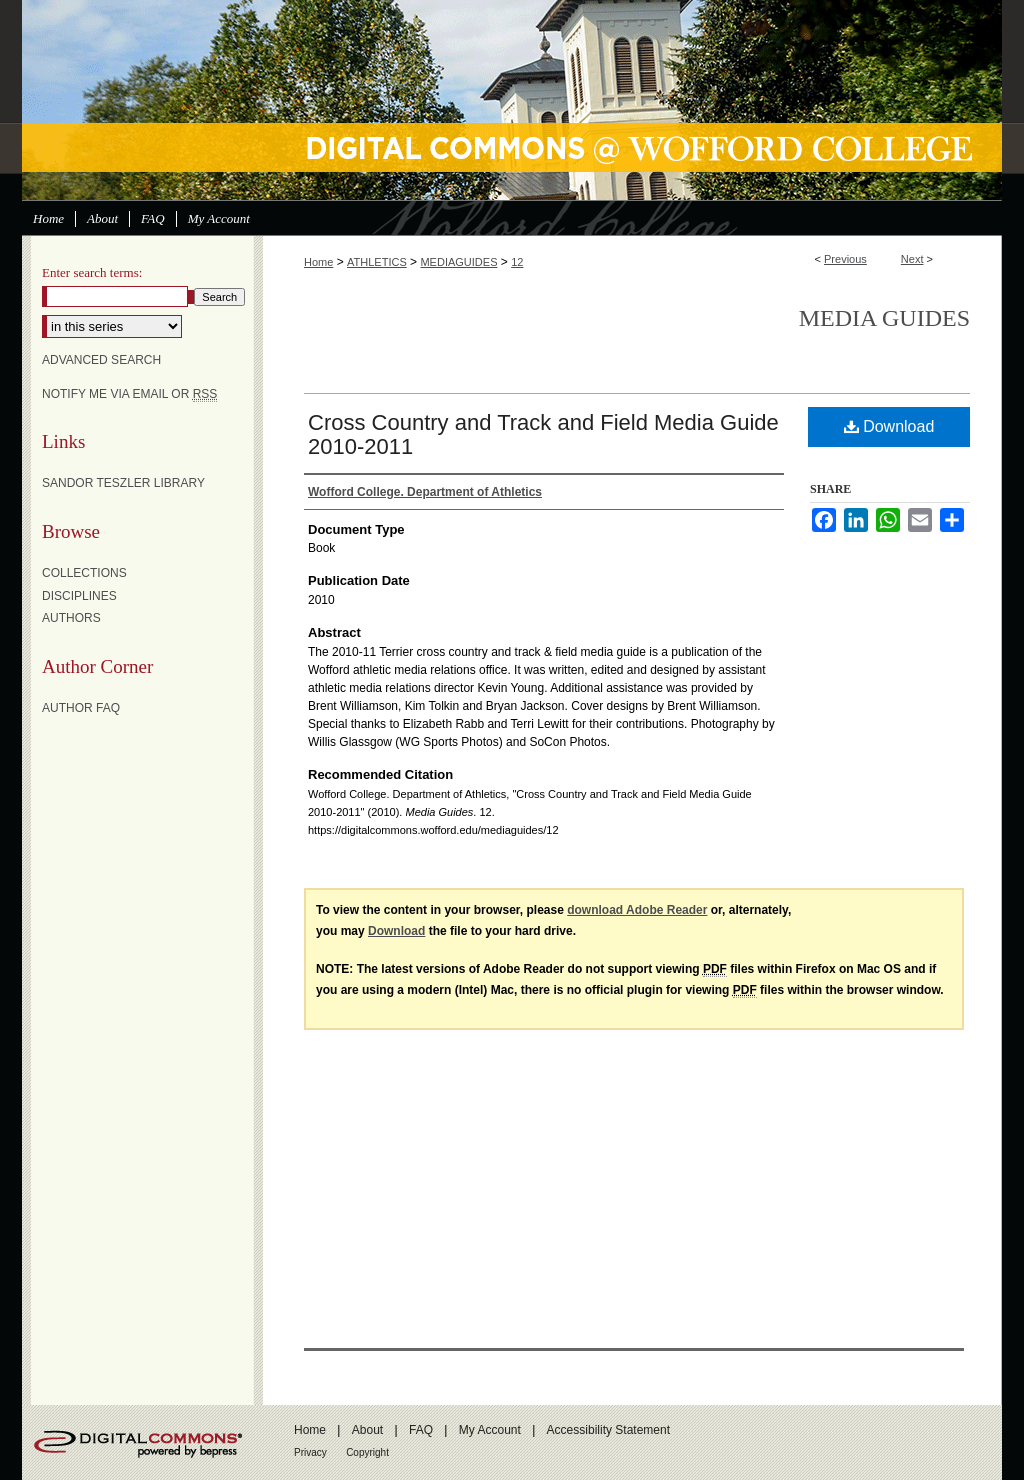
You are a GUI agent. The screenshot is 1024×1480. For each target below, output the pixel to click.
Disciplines (79, 596)
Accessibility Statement (608, 1430)
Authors (71, 618)
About (367, 1430)
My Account (490, 1430)
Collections (84, 573)
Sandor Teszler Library (123, 483)
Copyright (367, 1452)
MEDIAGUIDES (458, 262)
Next (912, 259)
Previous (845, 259)
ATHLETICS (377, 262)
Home (318, 262)
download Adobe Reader (637, 910)
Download (889, 426)
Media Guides (884, 318)
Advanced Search (101, 360)
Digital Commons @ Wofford (512, 100)
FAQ (421, 1430)
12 (517, 262)
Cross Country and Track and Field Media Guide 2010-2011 (543, 434)
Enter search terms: (92, 272)
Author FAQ (81, 708)
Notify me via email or (129, 394)
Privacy (310, 1452)
